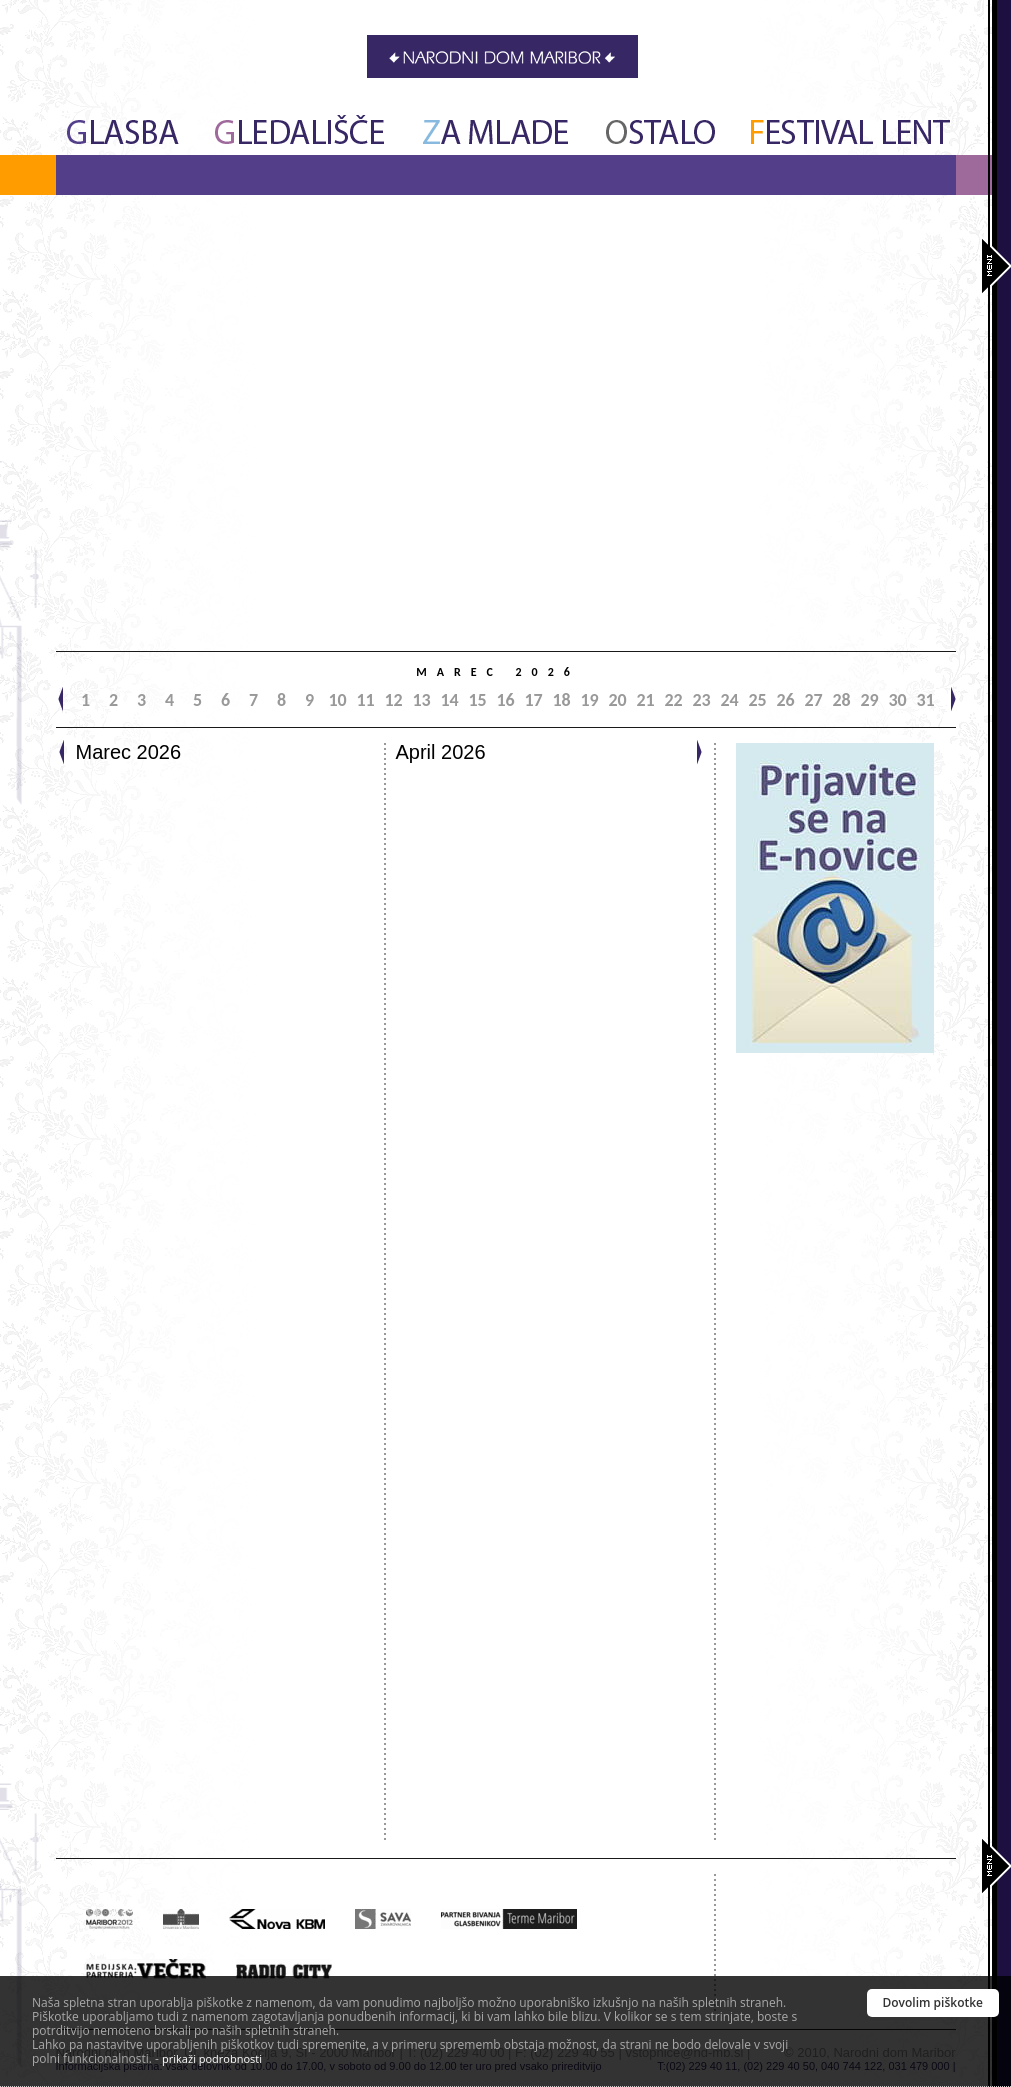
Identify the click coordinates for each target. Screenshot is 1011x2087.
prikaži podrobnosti (212, 2058)
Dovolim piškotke (933, 2002)
